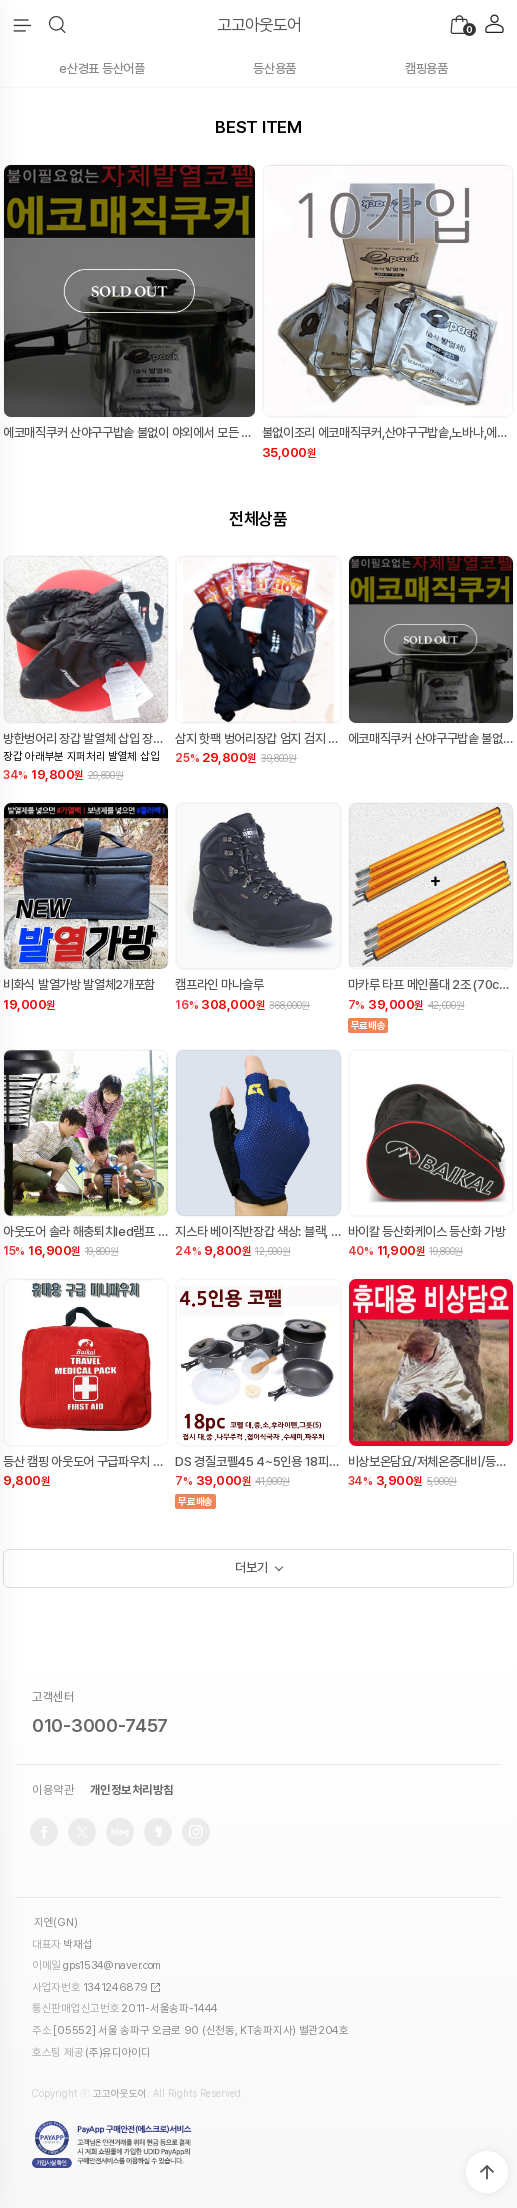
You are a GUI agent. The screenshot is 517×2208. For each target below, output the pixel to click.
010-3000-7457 (100, 1725)
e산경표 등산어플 (101, 68)
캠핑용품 (426, 68)
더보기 (251, 1567)
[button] (57, 25)
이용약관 (53, 1790)
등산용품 (274, 68)
